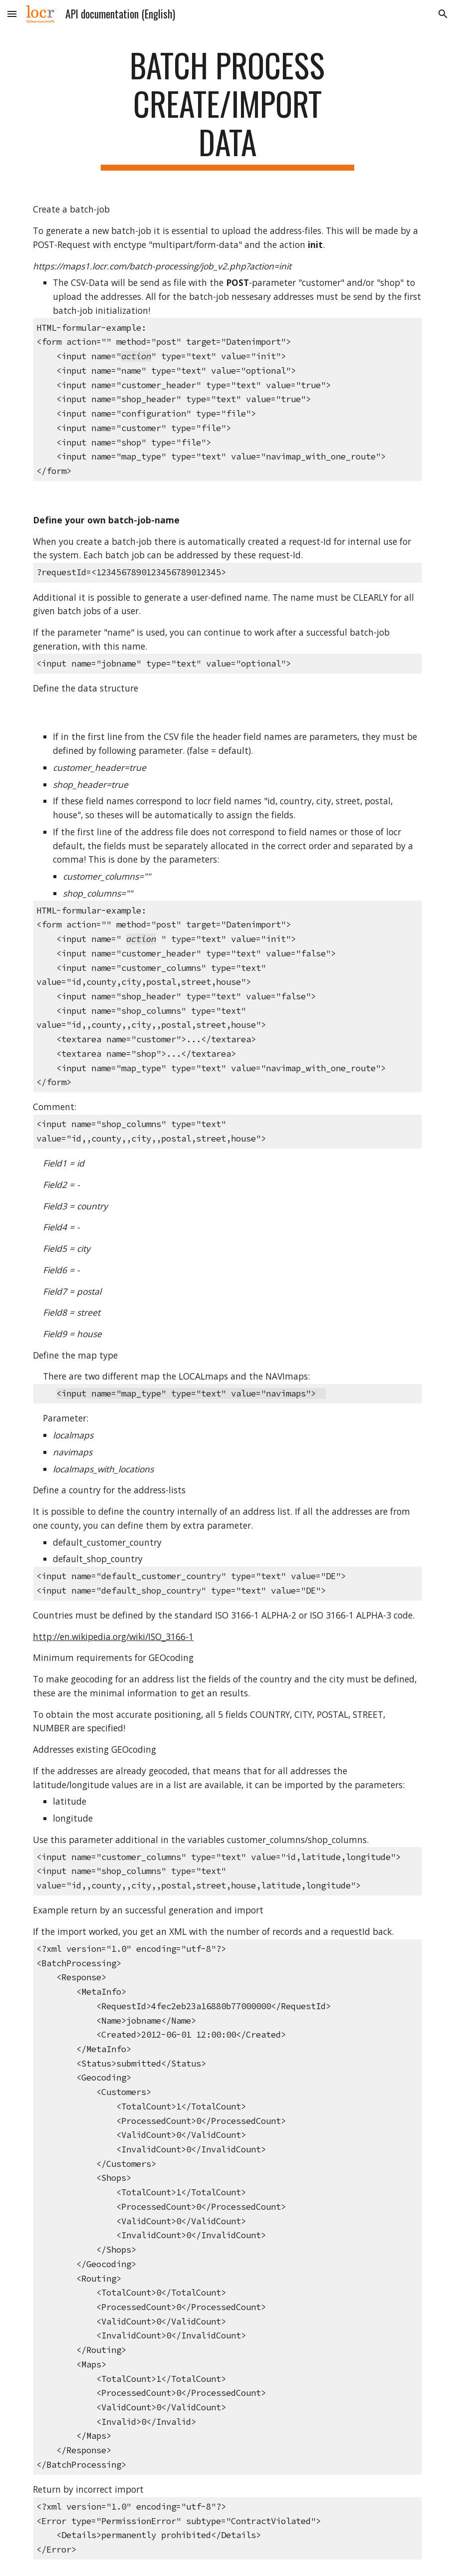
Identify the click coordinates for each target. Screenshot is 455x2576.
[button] (12, 13)
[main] (227, 108)
